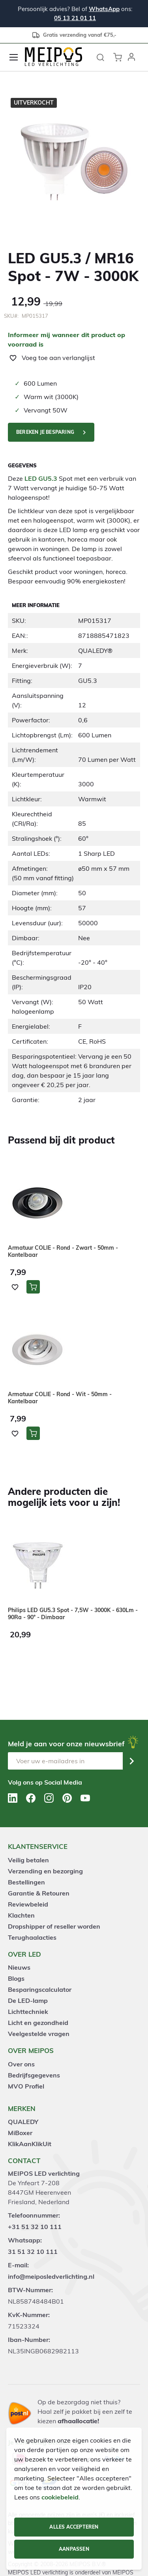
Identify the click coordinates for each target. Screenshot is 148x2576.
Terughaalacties (32, 1937)
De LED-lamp (28, 2000)
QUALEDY (23, 2122)
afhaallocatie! (78, 2421)
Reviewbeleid (28, 1904)
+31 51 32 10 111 (35, 2227)
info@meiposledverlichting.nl (51, 2276)
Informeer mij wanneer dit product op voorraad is (66, 339)
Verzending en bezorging (45, 1871)
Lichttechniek (28, 2011)
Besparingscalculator (39, 1989)
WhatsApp (104, 9)
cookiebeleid (60, 2497)
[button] (131, 57)
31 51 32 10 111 (33, 2251)
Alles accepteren (73, 2527)
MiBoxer (20, 2133)
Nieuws (19, 1967)
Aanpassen (74, 2549)
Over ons (21, 2064)
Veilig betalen (28, 1860)
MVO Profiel (26, 2086)
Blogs (16, 1978)
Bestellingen (26, 1882)
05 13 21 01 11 (75, 18)
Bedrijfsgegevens (34, 2075)
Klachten (21, 1915)
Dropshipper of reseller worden (54, 1926)
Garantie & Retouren (38, 1893)
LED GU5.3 (40, 478)
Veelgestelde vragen (38, 2034)
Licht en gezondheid (38, 2023)
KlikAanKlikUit (29, 2144)
